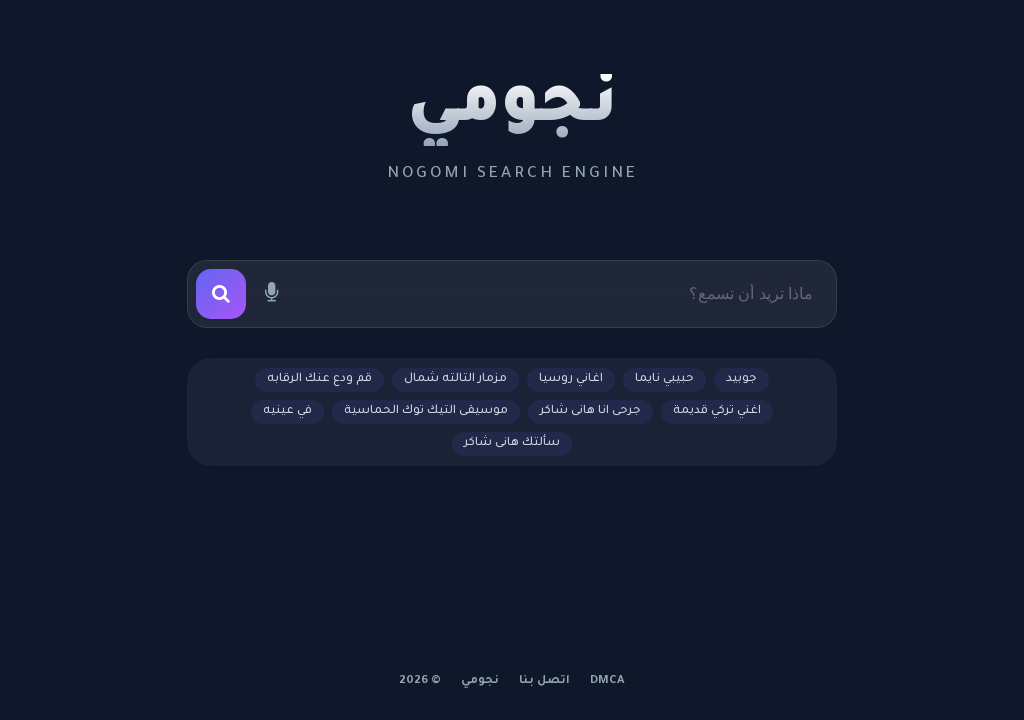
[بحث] (221, 294)
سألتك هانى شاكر (512, 443)
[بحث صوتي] (271, 294)
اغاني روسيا (571, 379)
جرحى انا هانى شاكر (590, 411)
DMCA (607, 681)
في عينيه (287, 411)
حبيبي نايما (664, 379)
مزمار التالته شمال (455, 379)
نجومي (512, 110)
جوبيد (741, 379)
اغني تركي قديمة (717, 411)
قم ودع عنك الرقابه (319, 379)
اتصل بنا (544, 681)
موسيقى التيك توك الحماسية (426, 411)
